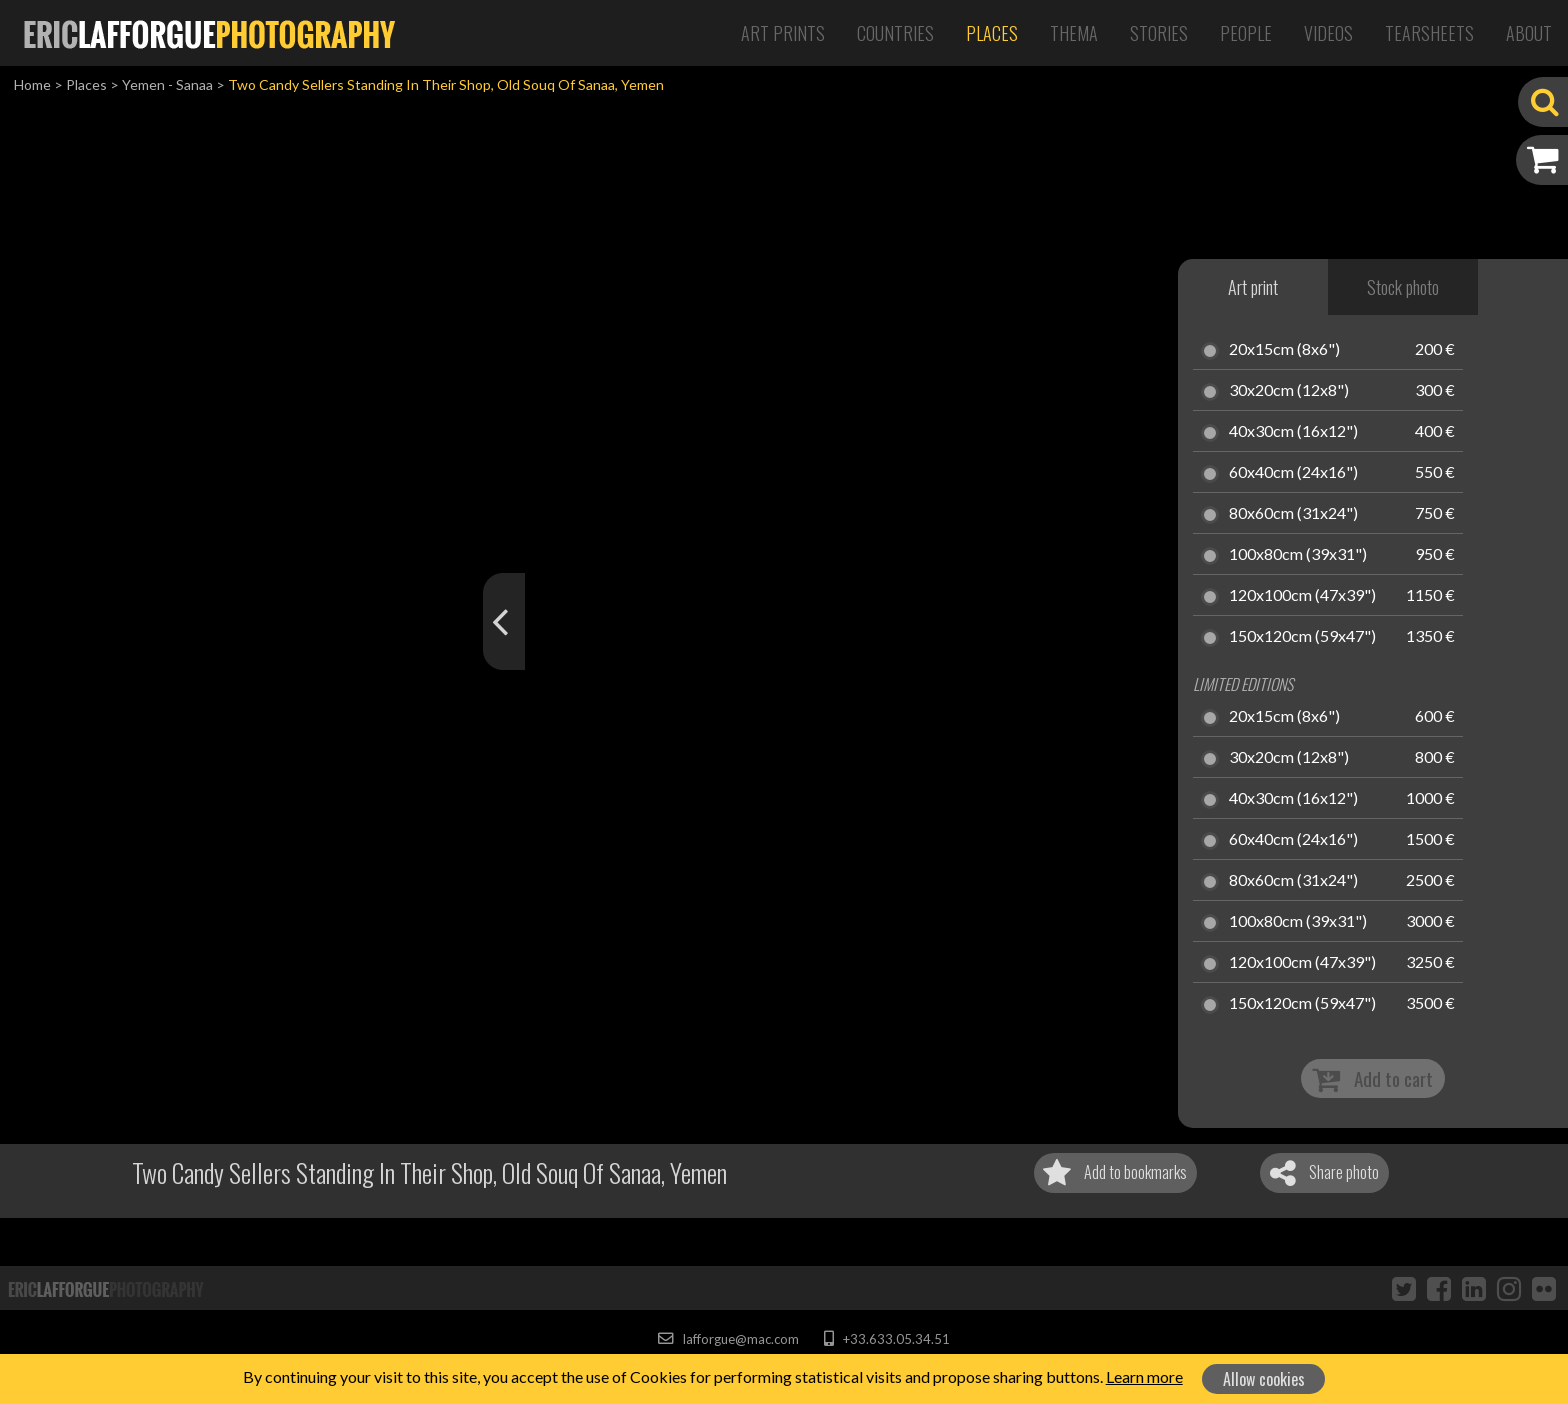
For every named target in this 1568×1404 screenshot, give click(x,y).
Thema (1074, 33)
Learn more (1144, 1376)
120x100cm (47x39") (1302, 596)
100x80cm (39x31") (1298, 555)
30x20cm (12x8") (1289, 391)
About (1529, 33)
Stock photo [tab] (1403, 287)
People (1246, 33)
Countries (895, 33)
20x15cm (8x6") (1284, 350)
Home (32, 84)
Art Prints (783, 33)
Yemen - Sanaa (167, 84)
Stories (1159, 33)
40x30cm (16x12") (1293, 432)
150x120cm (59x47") (1302, 637)
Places (992, 33)
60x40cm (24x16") (1293, 473)
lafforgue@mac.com (728, 1339)
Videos (1328, 33)
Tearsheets (1429, 33)
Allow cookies (1264, 1379)
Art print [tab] (1253, 287)
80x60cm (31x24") (1293, 514)
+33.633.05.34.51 (886, 1339)
